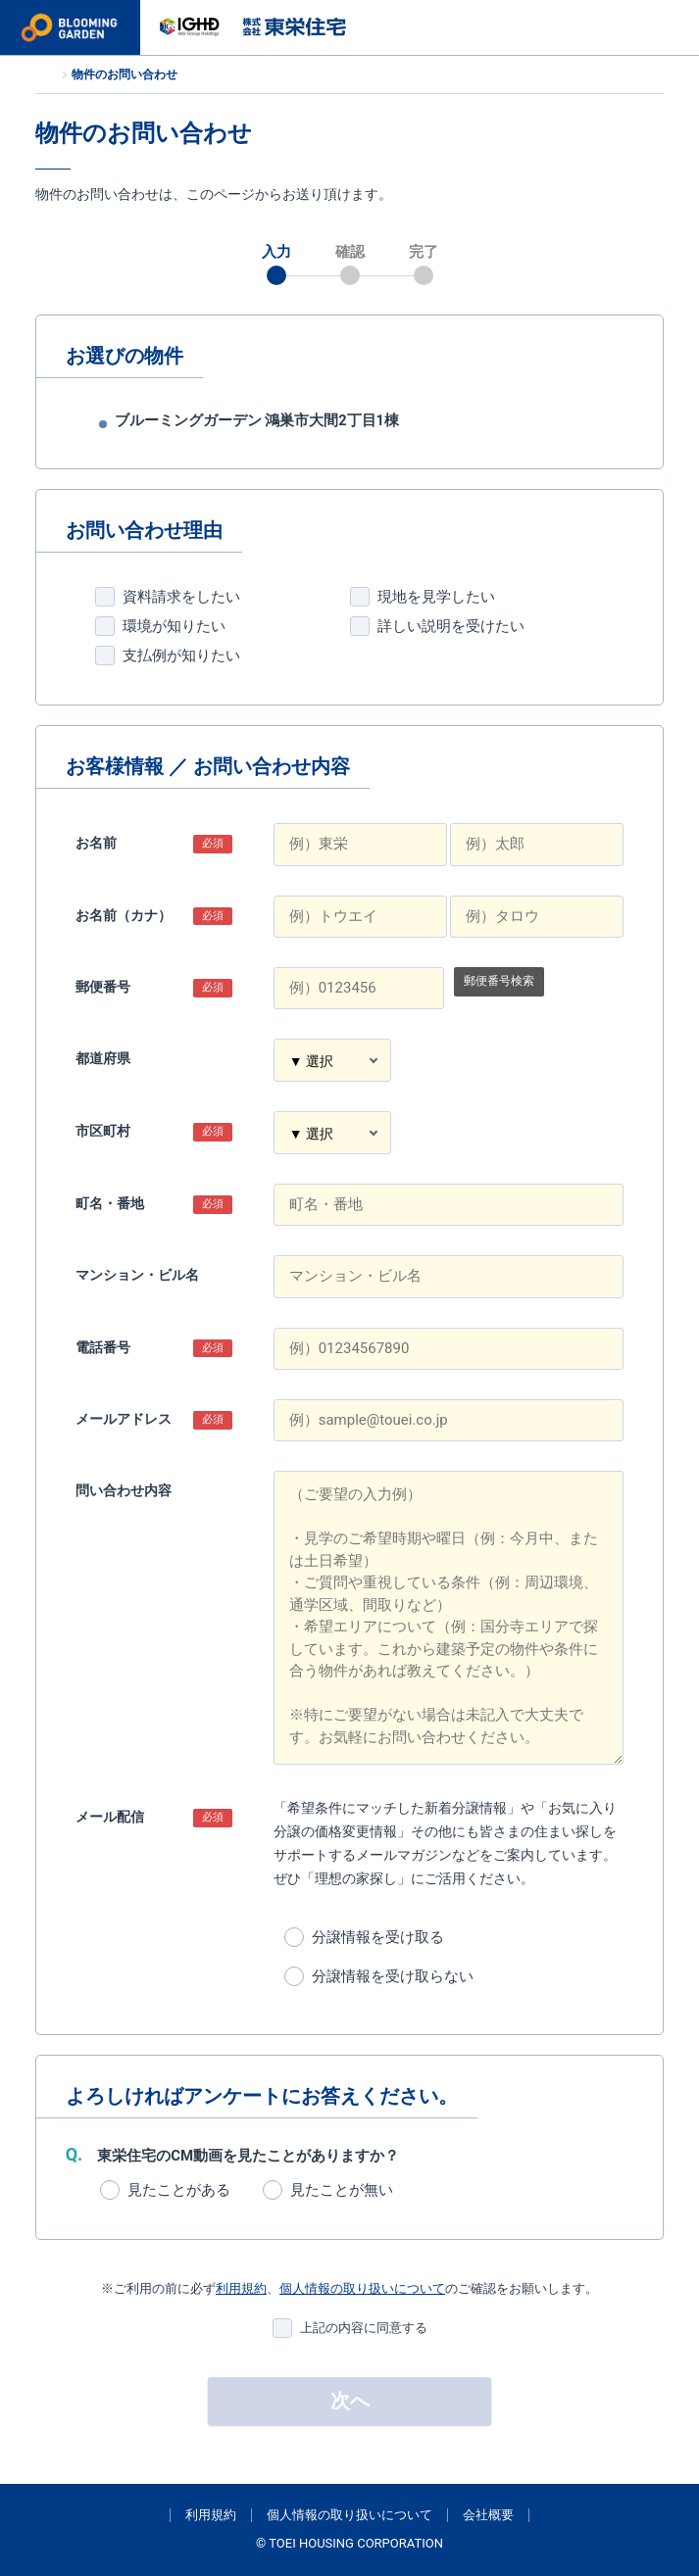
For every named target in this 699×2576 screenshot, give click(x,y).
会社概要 (488, 2514)
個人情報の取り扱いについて (362, 2288)
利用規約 (241, 2288)
